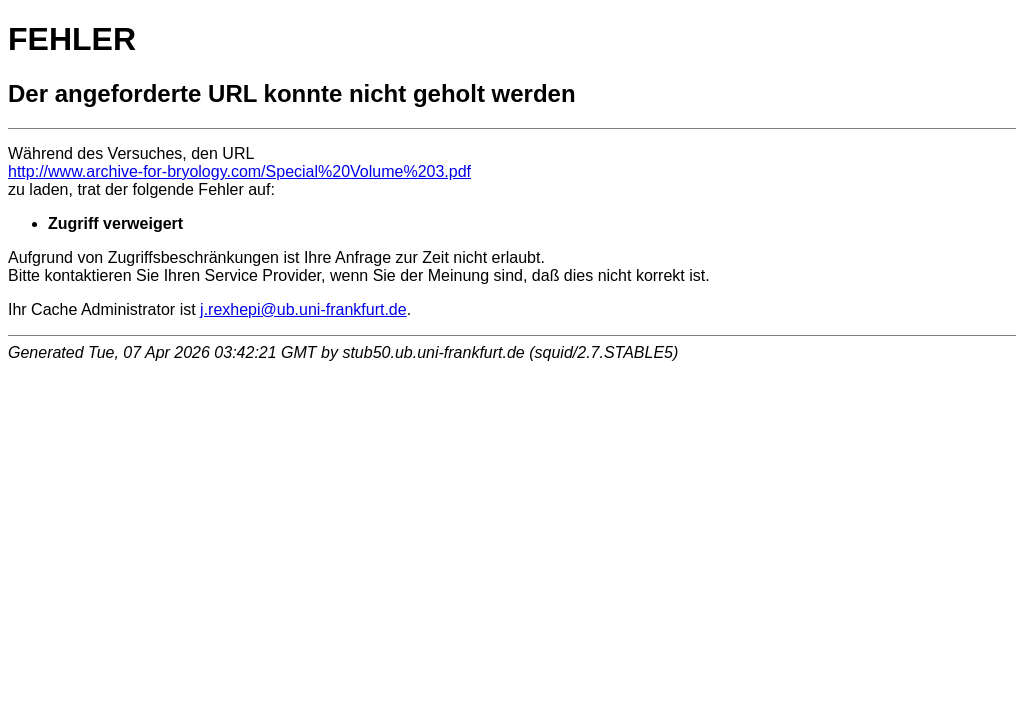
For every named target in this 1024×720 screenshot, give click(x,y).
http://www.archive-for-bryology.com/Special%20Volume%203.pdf (239, 171)
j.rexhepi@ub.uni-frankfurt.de (303, 309)
